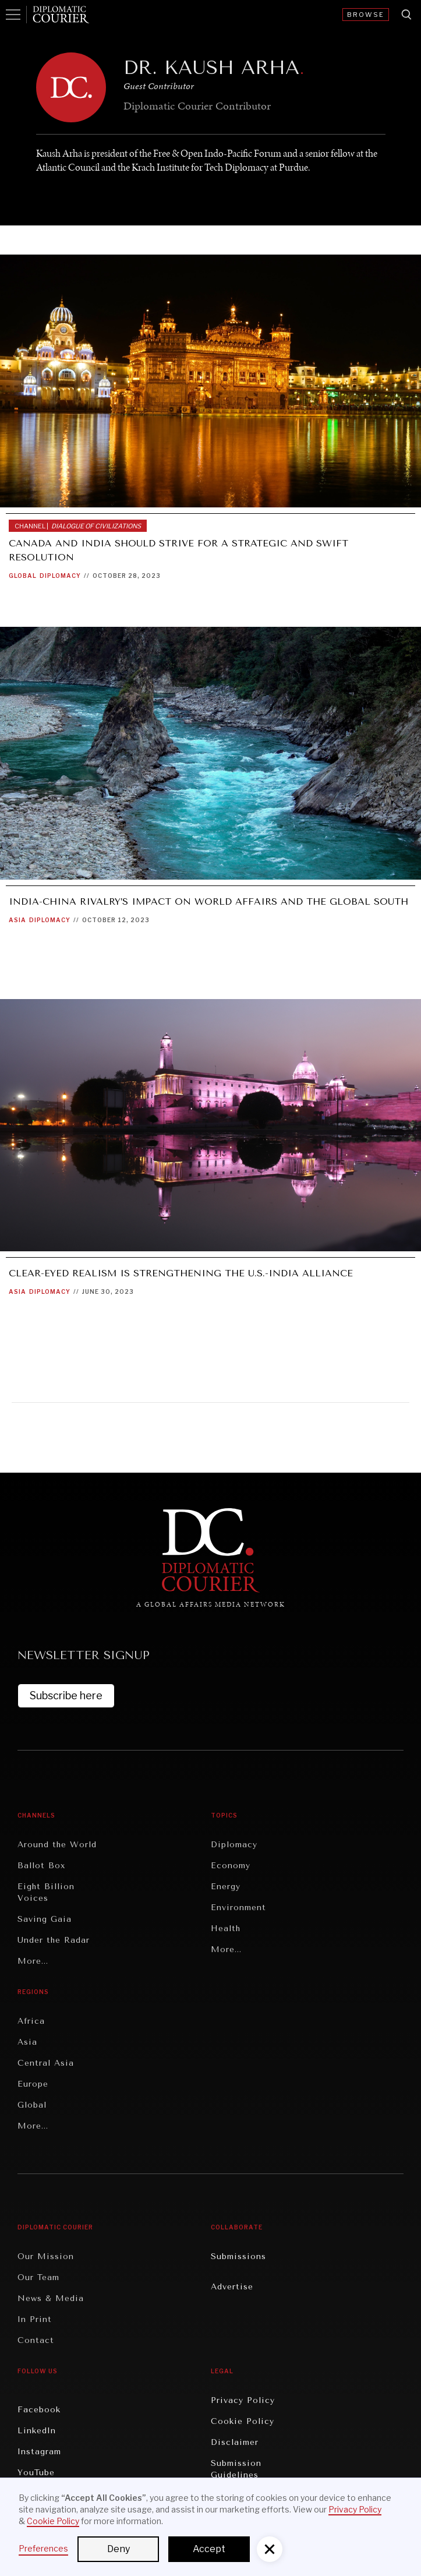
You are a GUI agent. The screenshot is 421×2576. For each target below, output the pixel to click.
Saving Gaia (44, 1919)
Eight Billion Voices (46, 1892)
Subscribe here (66, 1695)
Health (225, 1928)
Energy (225, 1887)
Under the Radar (53, 1940)
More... (32, 1961)
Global (23, 575)
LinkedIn (36, 2431)
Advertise (232, 2287)
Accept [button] (209, 2548)
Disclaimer (235, 2442)
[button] (269, 2549)
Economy (230, 1866)
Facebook (39, 2410)
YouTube (36, 2473)
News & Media (50, 2298)
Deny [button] (118, 2548)
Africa (31, 2021)
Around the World (57, 1845)
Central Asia (45, 2063)
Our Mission (45, 2256)
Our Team (38, 2277)
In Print (34, 2319)
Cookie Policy (242, 2421)
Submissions (238, 2256)
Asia (17, 919)
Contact (35, 2340)
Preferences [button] (43, 2548)
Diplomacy (60, 575)
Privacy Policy (243, 2400)
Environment (238, 1907)
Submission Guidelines (236, 2469)
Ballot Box (41, 1866)
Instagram (39, 2452)
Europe (32, 2084)
